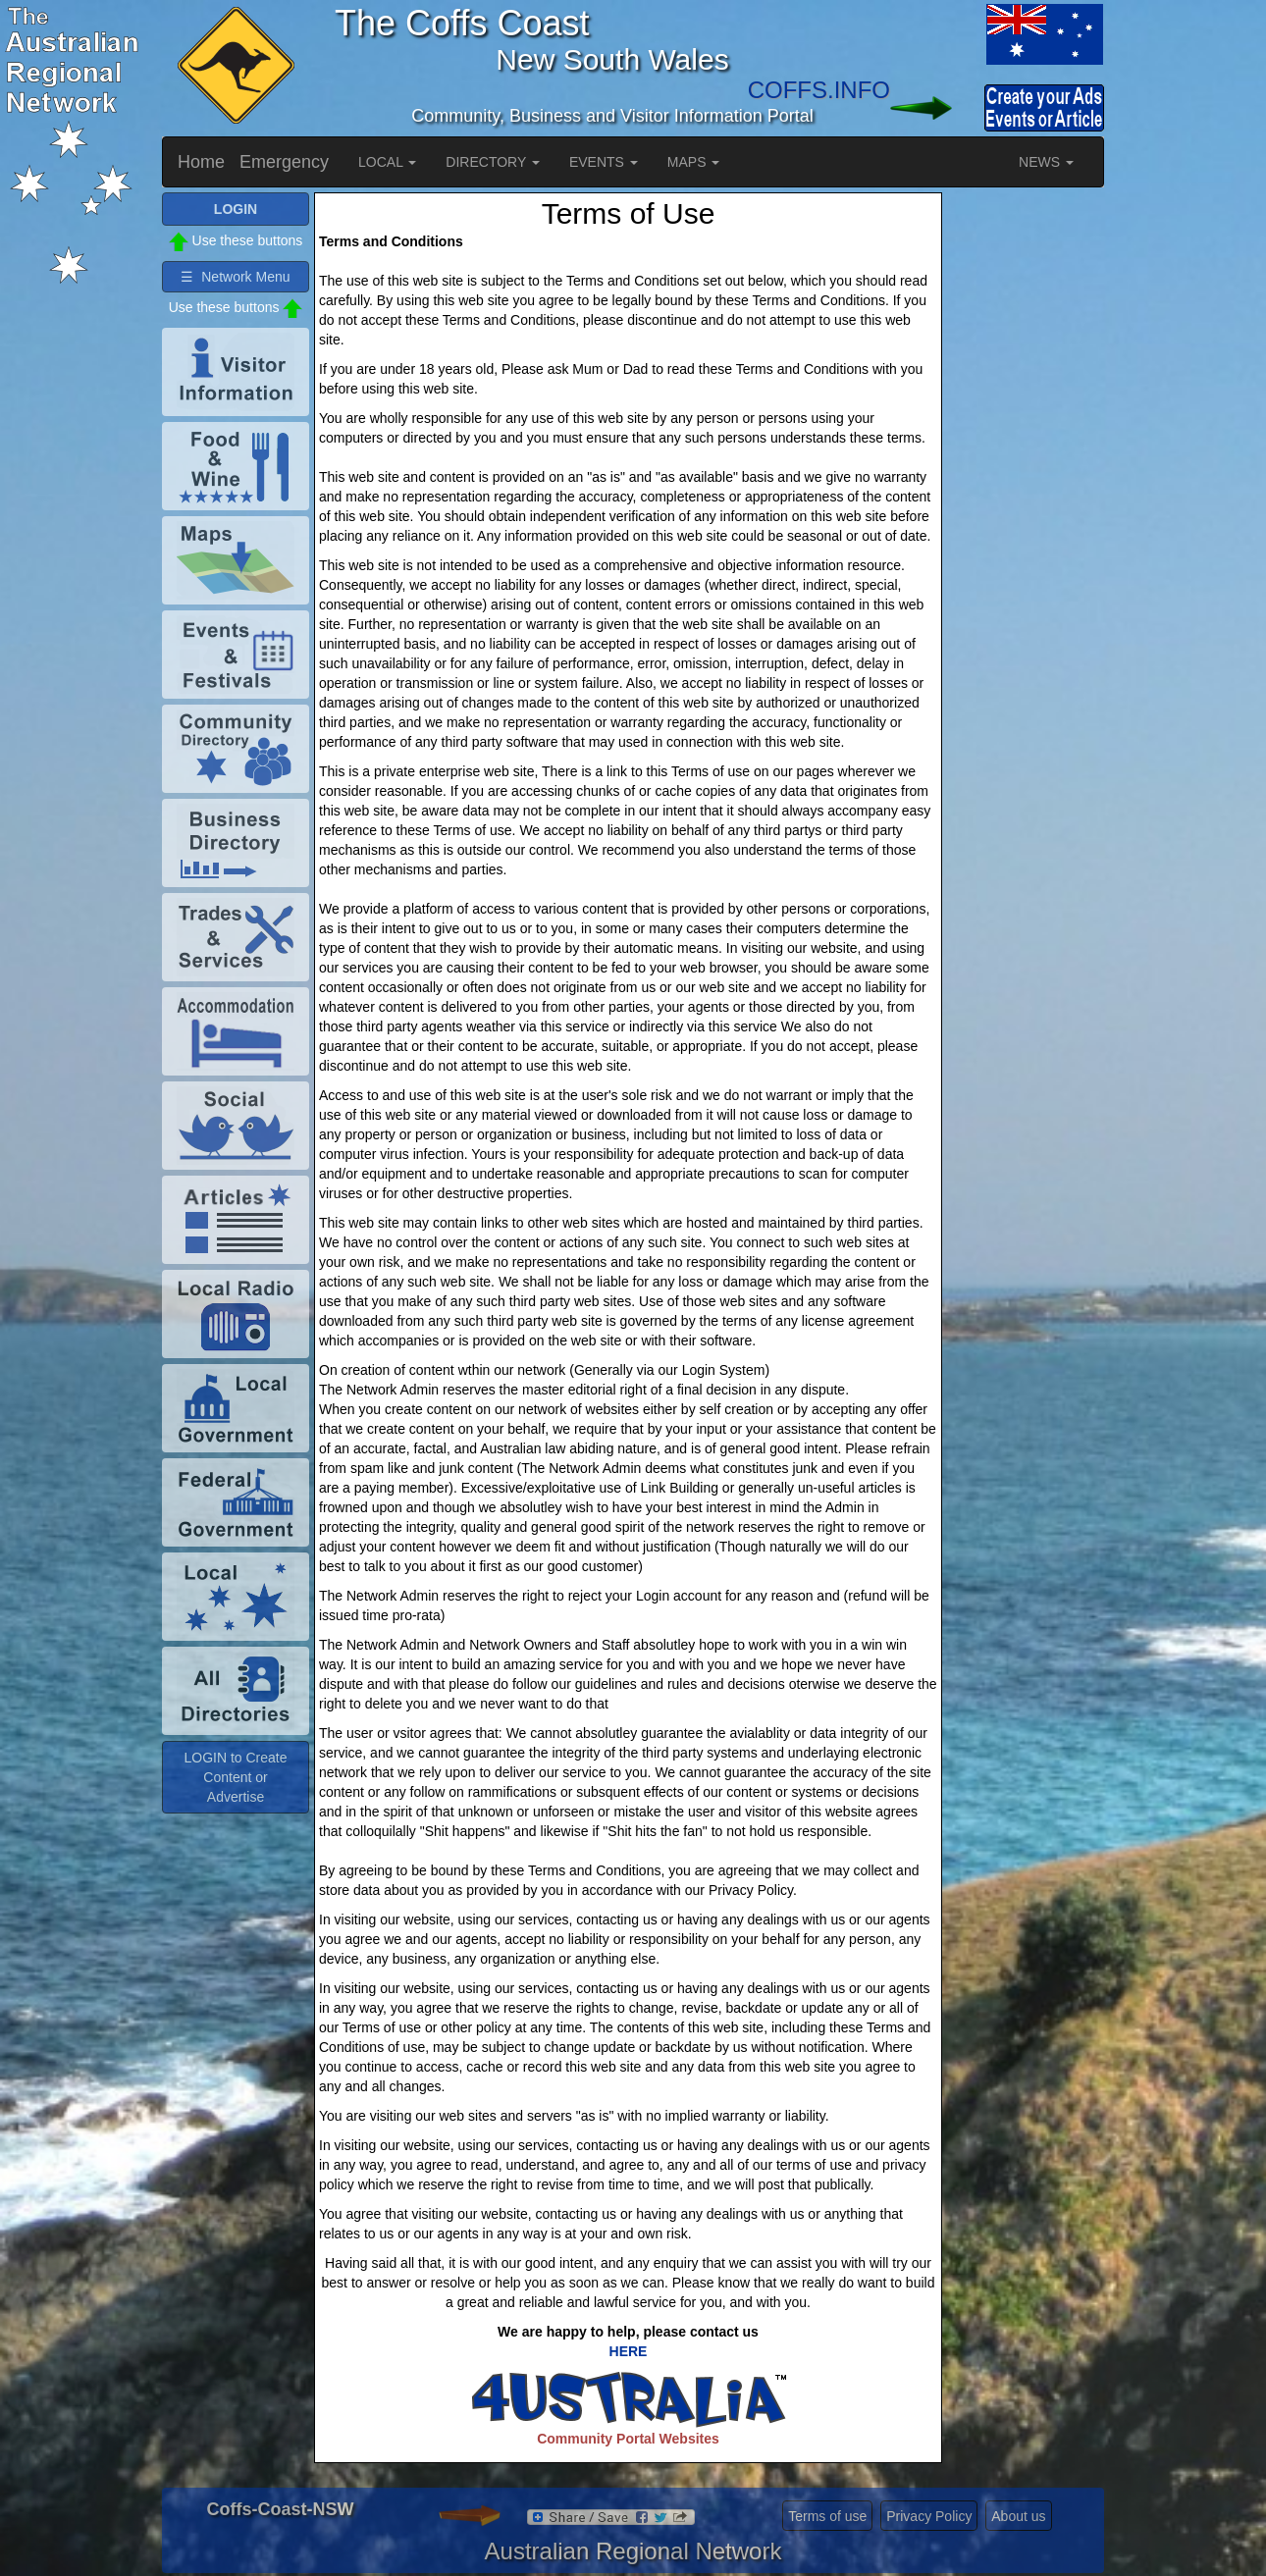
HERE (628, 2351)
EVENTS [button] (603, 162)
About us (1018, 2516)
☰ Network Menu (235, 277)
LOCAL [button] (387, 162)
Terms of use (827, 2516)
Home (201, 162)
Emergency (284, 162)
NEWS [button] (1046, 162)
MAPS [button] (693, 162)
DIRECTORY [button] (493, 162)
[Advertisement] (1025, 486)
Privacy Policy (929, 2516)
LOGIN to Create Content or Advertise (235, 1777)
